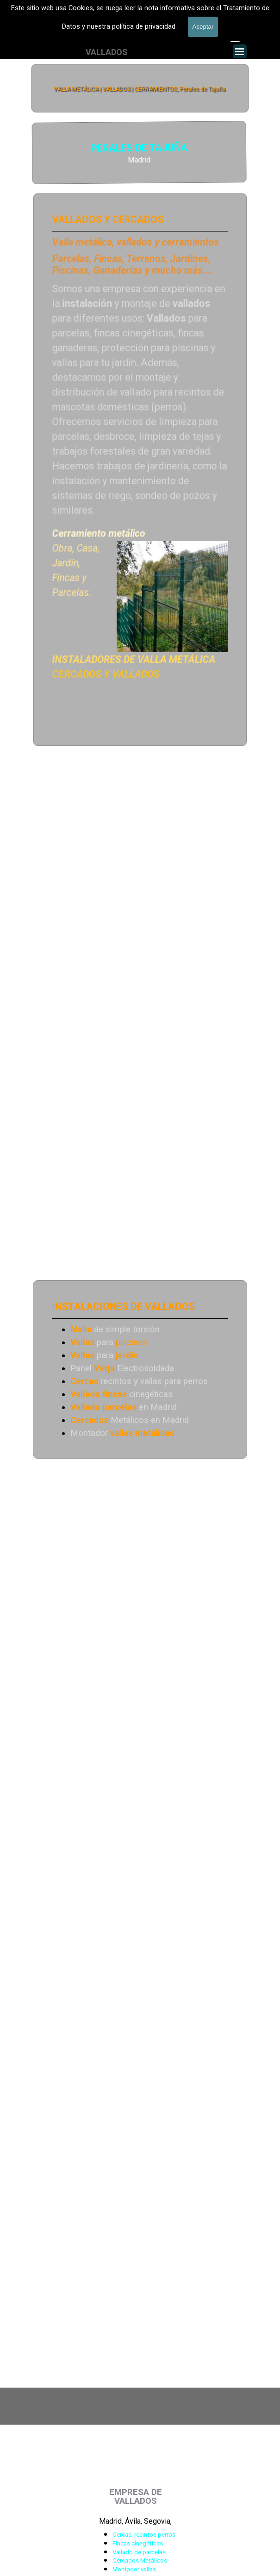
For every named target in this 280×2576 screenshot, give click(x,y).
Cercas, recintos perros (143, 2534)
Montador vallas (134, 2569)
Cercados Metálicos (139, 2560)
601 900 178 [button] (135, 37)
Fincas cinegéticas (137, 2543)
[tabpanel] (135, 37)
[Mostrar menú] (240, 51)
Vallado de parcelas (139, 2552)
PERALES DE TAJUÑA (72, 148)
